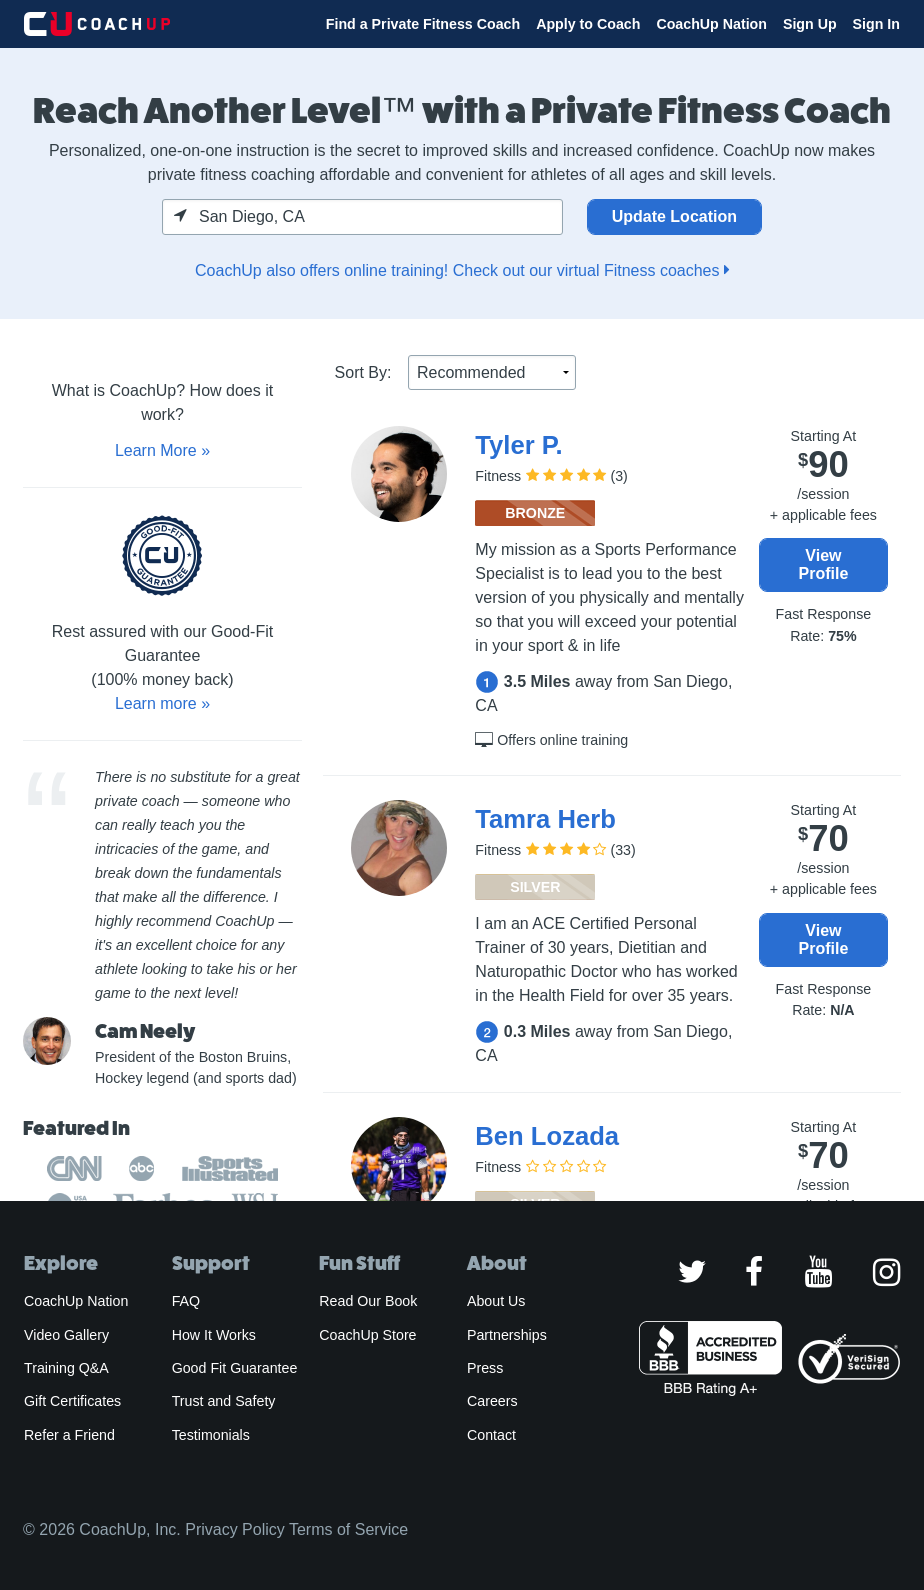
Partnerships (507, 1335)
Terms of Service (348, 1529)
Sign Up (810, 24)
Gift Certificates (72, 1401)
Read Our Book (368, 1301)
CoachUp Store (367, 1335)
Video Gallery (66, 1335)
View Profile (824, 564)
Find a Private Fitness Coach (423, 24)
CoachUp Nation (711, 24)
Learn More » (162, 450)
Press (485, 1368)
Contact (491, 1435)
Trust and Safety (224, 1401)
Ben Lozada (547, 1136)
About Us (496, 1301)
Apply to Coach (588, 24)
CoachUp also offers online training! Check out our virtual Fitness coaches (462, 270)
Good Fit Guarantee (235, 1368)
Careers (492, 1401)
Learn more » (162, 703)
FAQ (186, 1301)
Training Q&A (66, 1368)
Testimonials (211, 1435)
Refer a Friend (69, 1435)
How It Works (214, 1335)
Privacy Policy (235, 1529)
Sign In (876, 24)
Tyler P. (518, 445)
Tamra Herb (545, 819)
